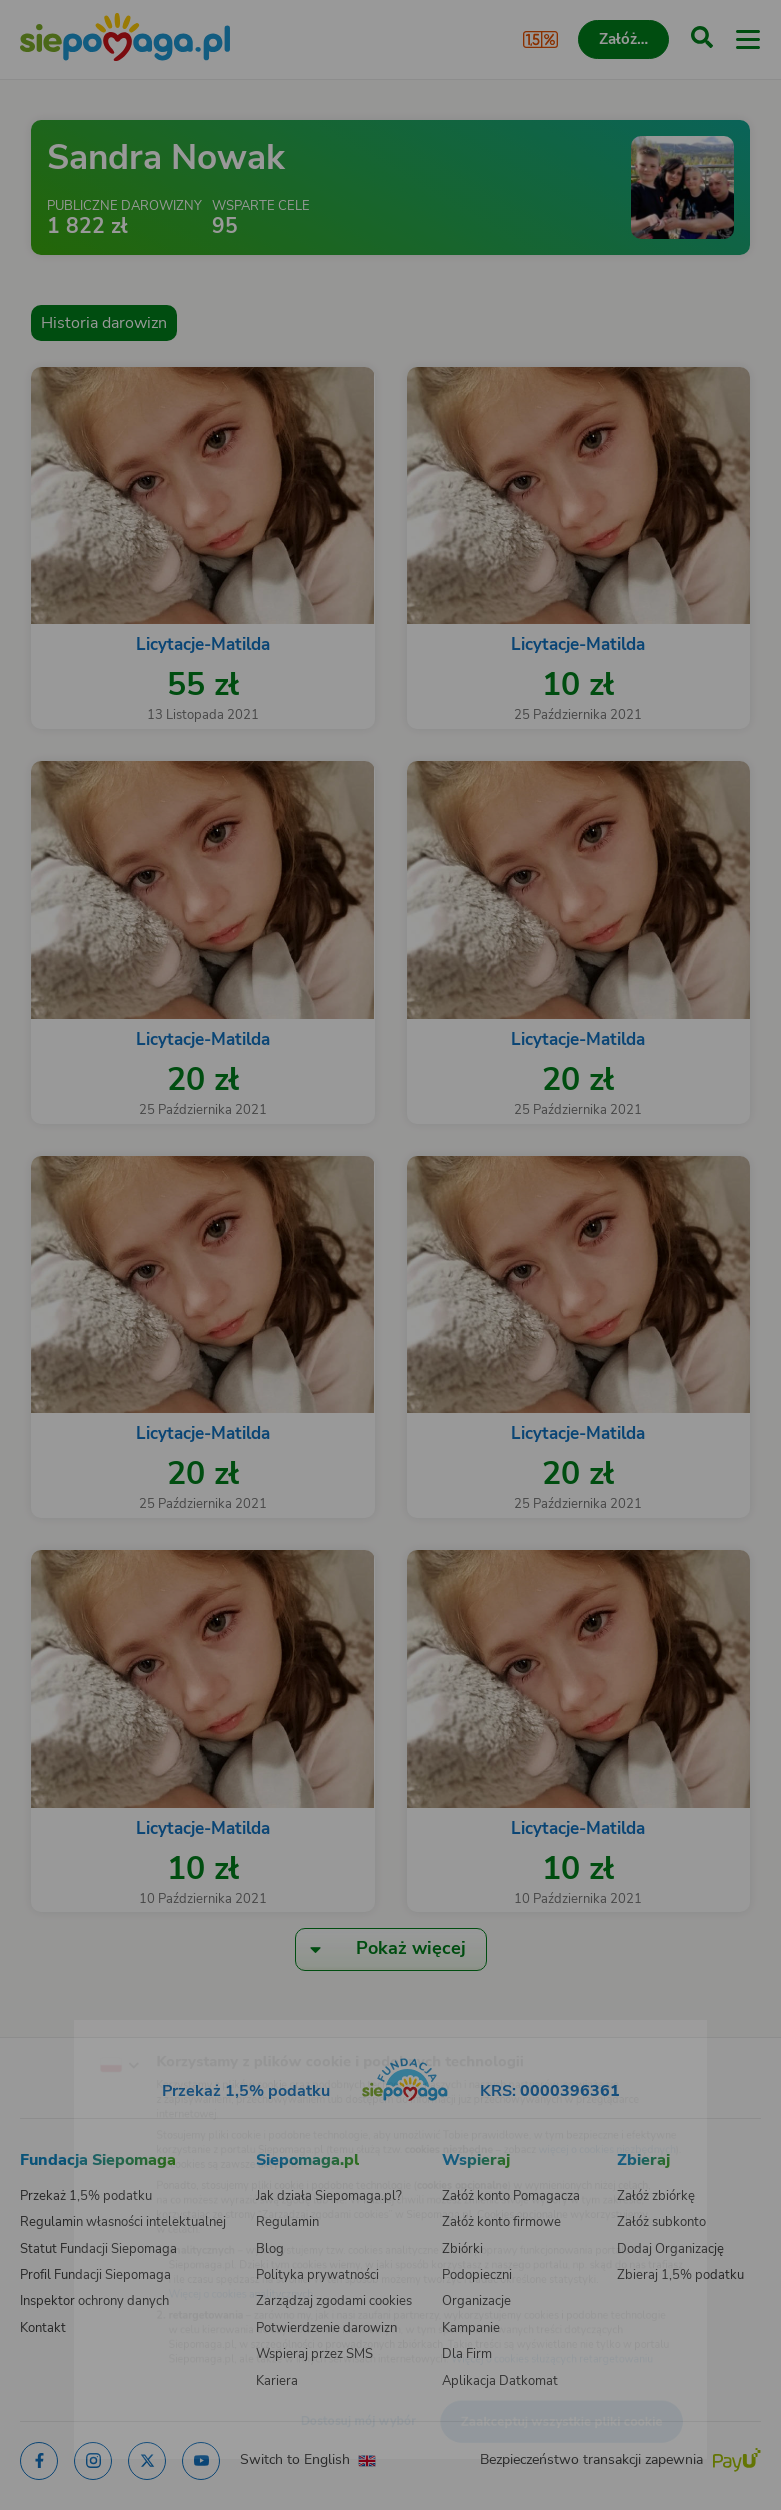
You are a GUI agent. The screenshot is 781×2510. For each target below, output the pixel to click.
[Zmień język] (56, 2025)
